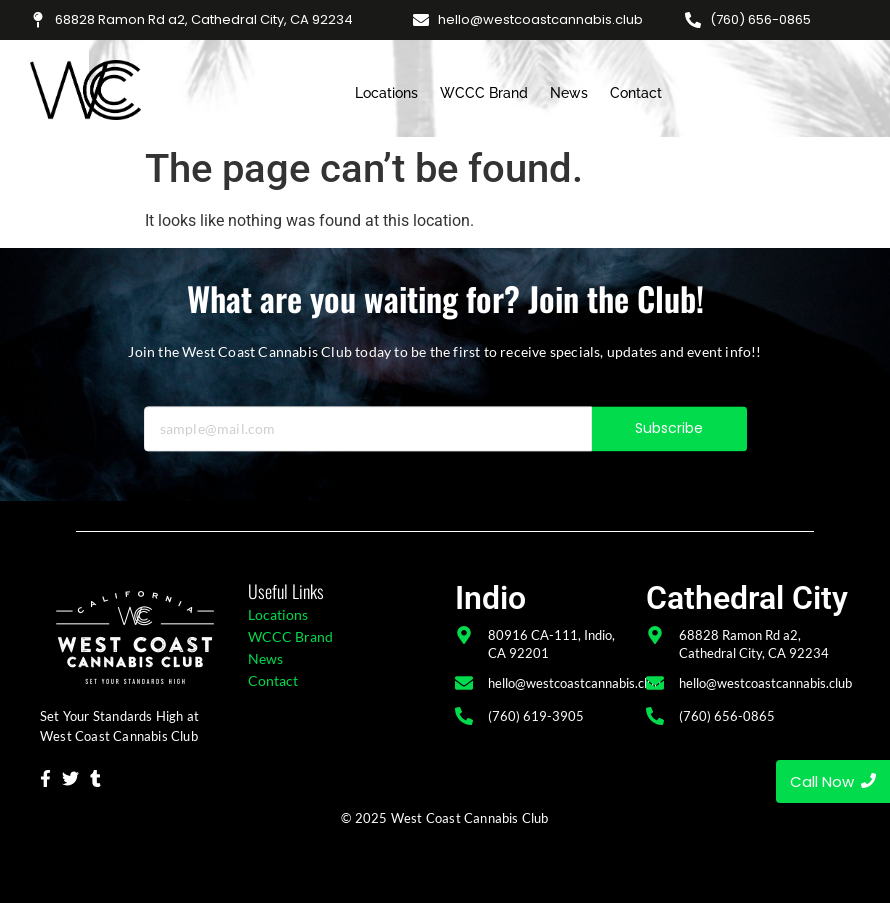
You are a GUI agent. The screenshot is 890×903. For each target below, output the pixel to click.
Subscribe (669, 442)
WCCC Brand (484, 93)
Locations (386, 93)
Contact (636, 93)
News (569, 93)
